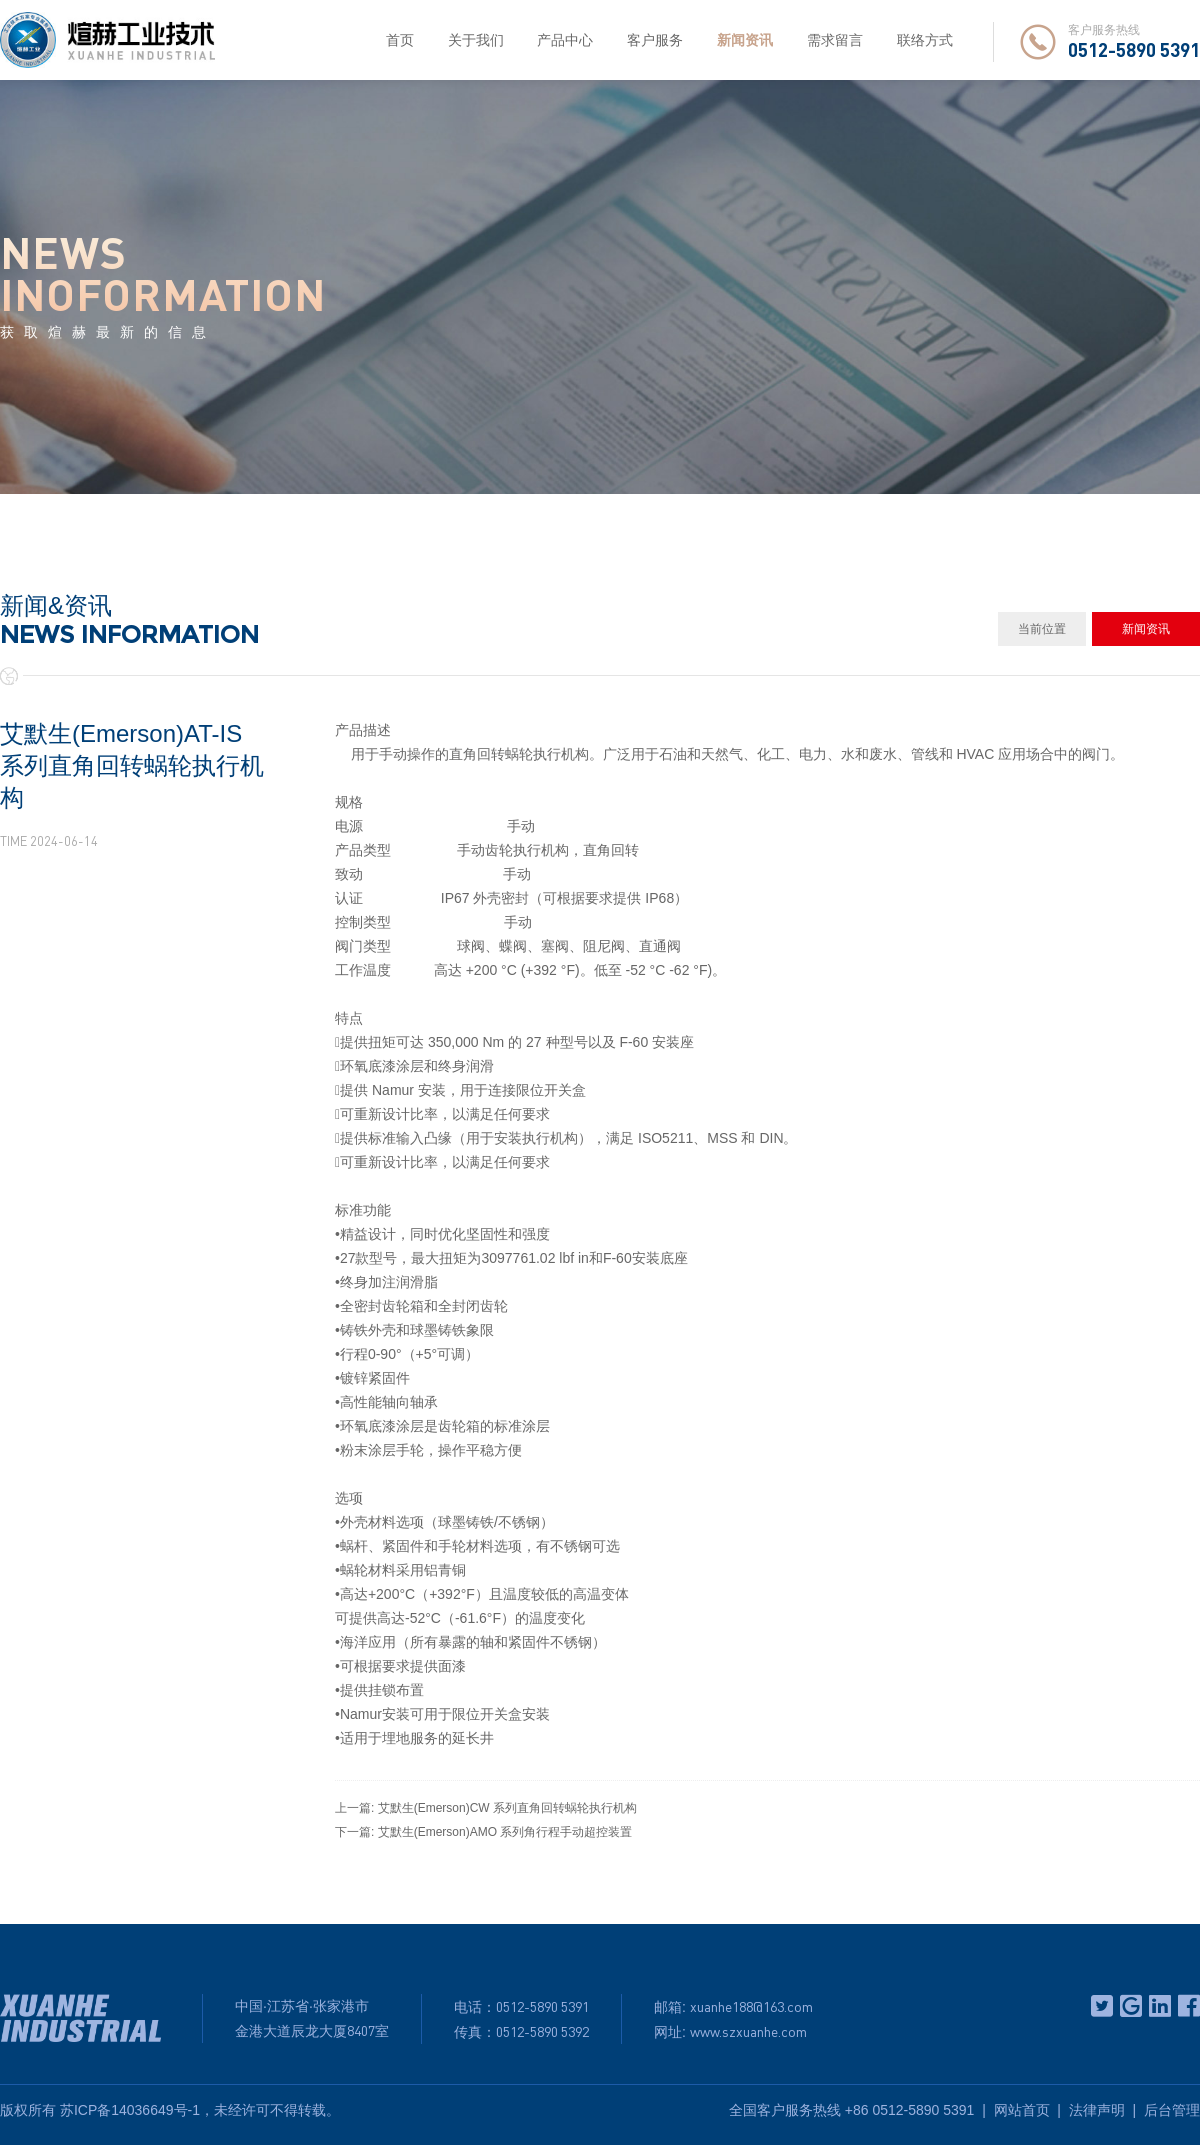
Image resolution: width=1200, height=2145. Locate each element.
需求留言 (835, 40)
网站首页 (1022, 2110)
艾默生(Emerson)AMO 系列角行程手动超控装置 (505, 1832)
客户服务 (655, 40)
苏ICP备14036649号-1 (130, 2110)
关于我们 (476, 40)
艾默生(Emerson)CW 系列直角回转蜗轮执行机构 (507, 1808)
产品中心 (565, 40)
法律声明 (1097, 2110)
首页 (400, 40)
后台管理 (1172, 2110)
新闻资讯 (745, 40)
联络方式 (925, 40)
